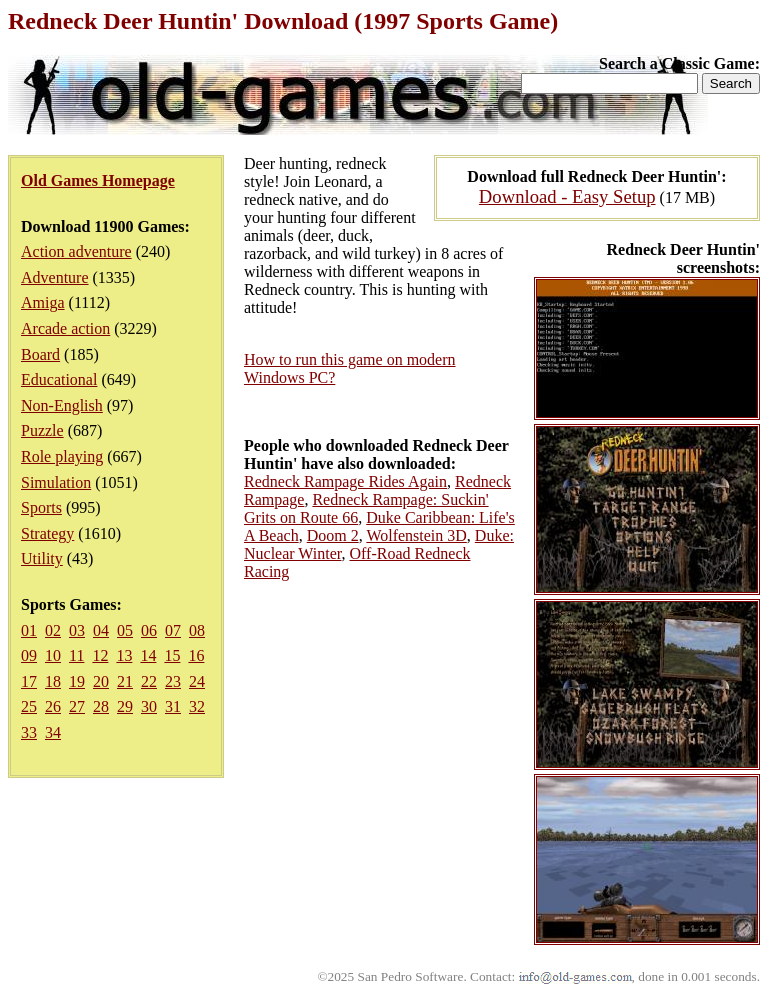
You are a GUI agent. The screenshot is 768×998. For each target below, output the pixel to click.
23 (173, 681)
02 (53, 630)
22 (149, 681)
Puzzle (42, 430)
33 (29, 732)
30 (149, 706)
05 (125, 630)
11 (76, 655)
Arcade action (65, 328)
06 (149, 630)
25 (29, 706)
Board (40, 354)
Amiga (43, 302)
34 (53, 732)
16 (196, 655)
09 (29, 655)
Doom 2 (333, 535)
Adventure (55, 277)
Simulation (56, 482)
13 (124, 655)
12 (100, 655)
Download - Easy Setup (567, 196)
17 (29, 681)
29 (125, 706)
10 (53, 655)
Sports (41, 507)
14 (148, 655)
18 (53, 681)
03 (77, 630)
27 (77, 706)
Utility (42, 558)
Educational (59, 379)
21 (125, 681)
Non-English (62, 405)
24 (197, 681)
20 (101, 681)
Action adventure (76, 251)
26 (53, 706)
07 (173, 630)
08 (197, 630)
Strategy (47, 533)
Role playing (62, 456)
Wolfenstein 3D (416, 535)
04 (101, 630)
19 (77, 681)
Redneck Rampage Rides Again (345, 481)
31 (173, 706)
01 (29, 630)
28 (101, 706)
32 (197, 706)
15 (172, 655)
